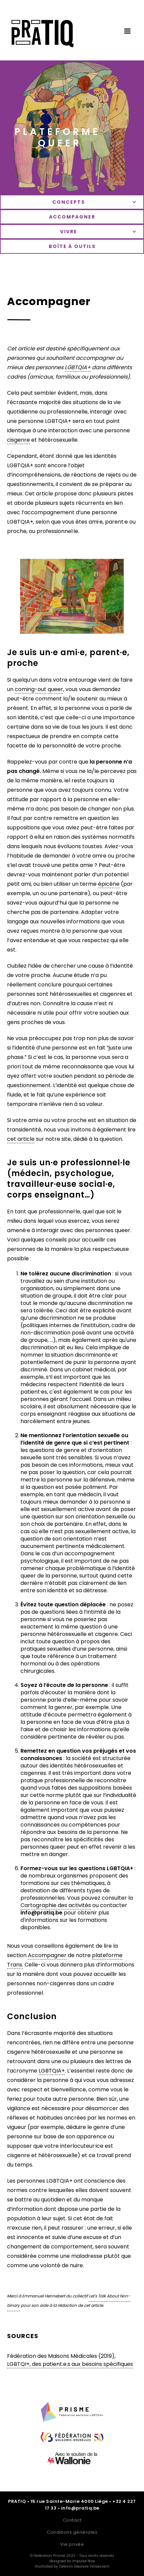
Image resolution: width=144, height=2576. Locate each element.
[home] (41, 37)
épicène (108, 884)
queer (55, 689)
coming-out (30, 689)
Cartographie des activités (55, 1905)
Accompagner (47, 1955)
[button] (127, 31)
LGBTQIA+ (52, 2071)
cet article (21, 1139)
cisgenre (18, 440)
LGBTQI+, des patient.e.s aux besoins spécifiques (70, 2364)
